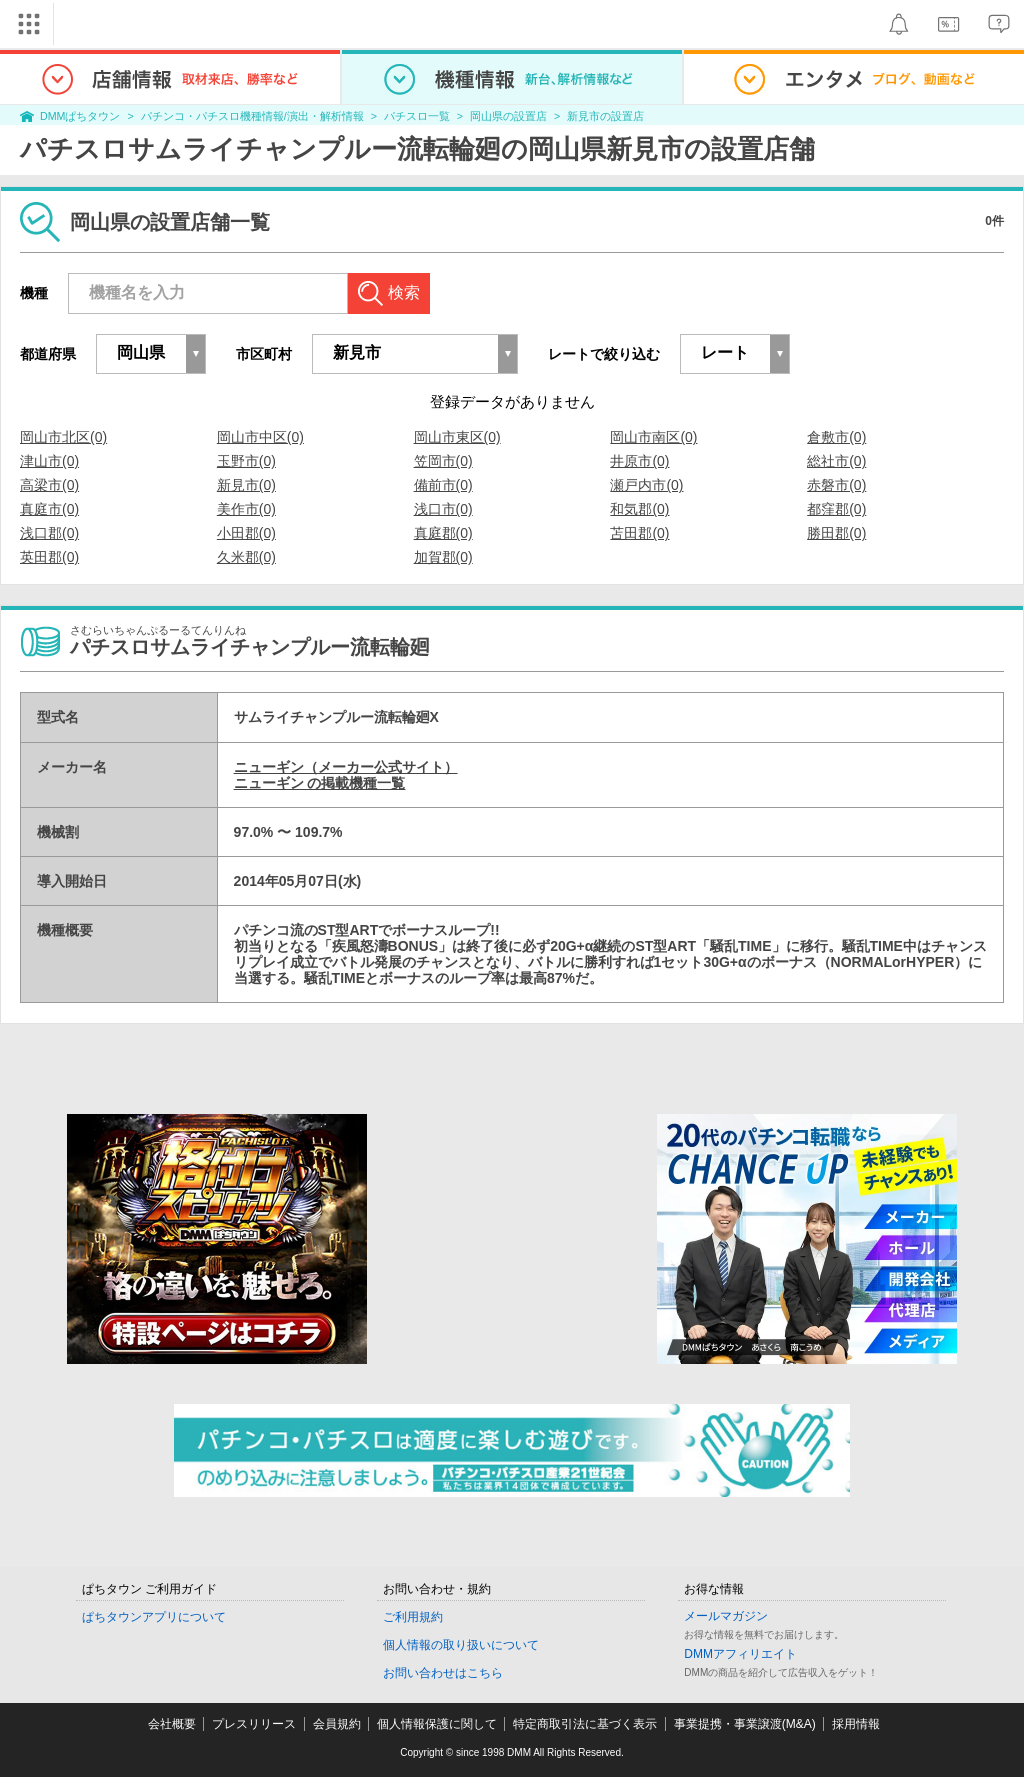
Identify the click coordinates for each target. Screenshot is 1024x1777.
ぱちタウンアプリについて (154, 1617)
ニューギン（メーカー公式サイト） (346, 767)
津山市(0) (49, 461)
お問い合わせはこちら (443, 1673)
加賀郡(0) (443, 557)
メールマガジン (726, 1616)
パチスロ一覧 (417, 116)
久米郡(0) (246, 557)
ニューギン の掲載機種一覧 (320, 783)
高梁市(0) (49, 485)
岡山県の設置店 (508, 116)
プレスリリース (254, 1724)
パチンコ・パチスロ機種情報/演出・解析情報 (252, 116)
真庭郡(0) (443, 533)
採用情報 (856, 1724)
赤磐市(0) (836, 485)
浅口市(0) (443, 509)
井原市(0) (639, 461)
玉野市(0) (246, 461)
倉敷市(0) (836, 437)
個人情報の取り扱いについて (461, 1645)
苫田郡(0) (639, 533)
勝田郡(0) (836, 533)
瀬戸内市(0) (646, 485)
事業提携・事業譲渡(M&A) (745, 1724)
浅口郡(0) (49, 533)
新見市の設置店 (605, 116)
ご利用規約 (413, 1617)
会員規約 (337, 1724)
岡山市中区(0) (260, 437)
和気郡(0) (639, 509)
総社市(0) (836, 461)
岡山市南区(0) (653, 437)
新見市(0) (246, 485)
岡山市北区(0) (63, 437)
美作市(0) (246, 509)
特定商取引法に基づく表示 (585, 1724)
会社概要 (172, 1724)
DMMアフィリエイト (740, 1654)
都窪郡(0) (836, 509)
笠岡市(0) (443, 461)
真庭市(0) (49, 509)
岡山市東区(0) (457, 437)
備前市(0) (443, 485)
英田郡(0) (49, 557)
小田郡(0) (246, 533)
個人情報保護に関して (437, 1724)
